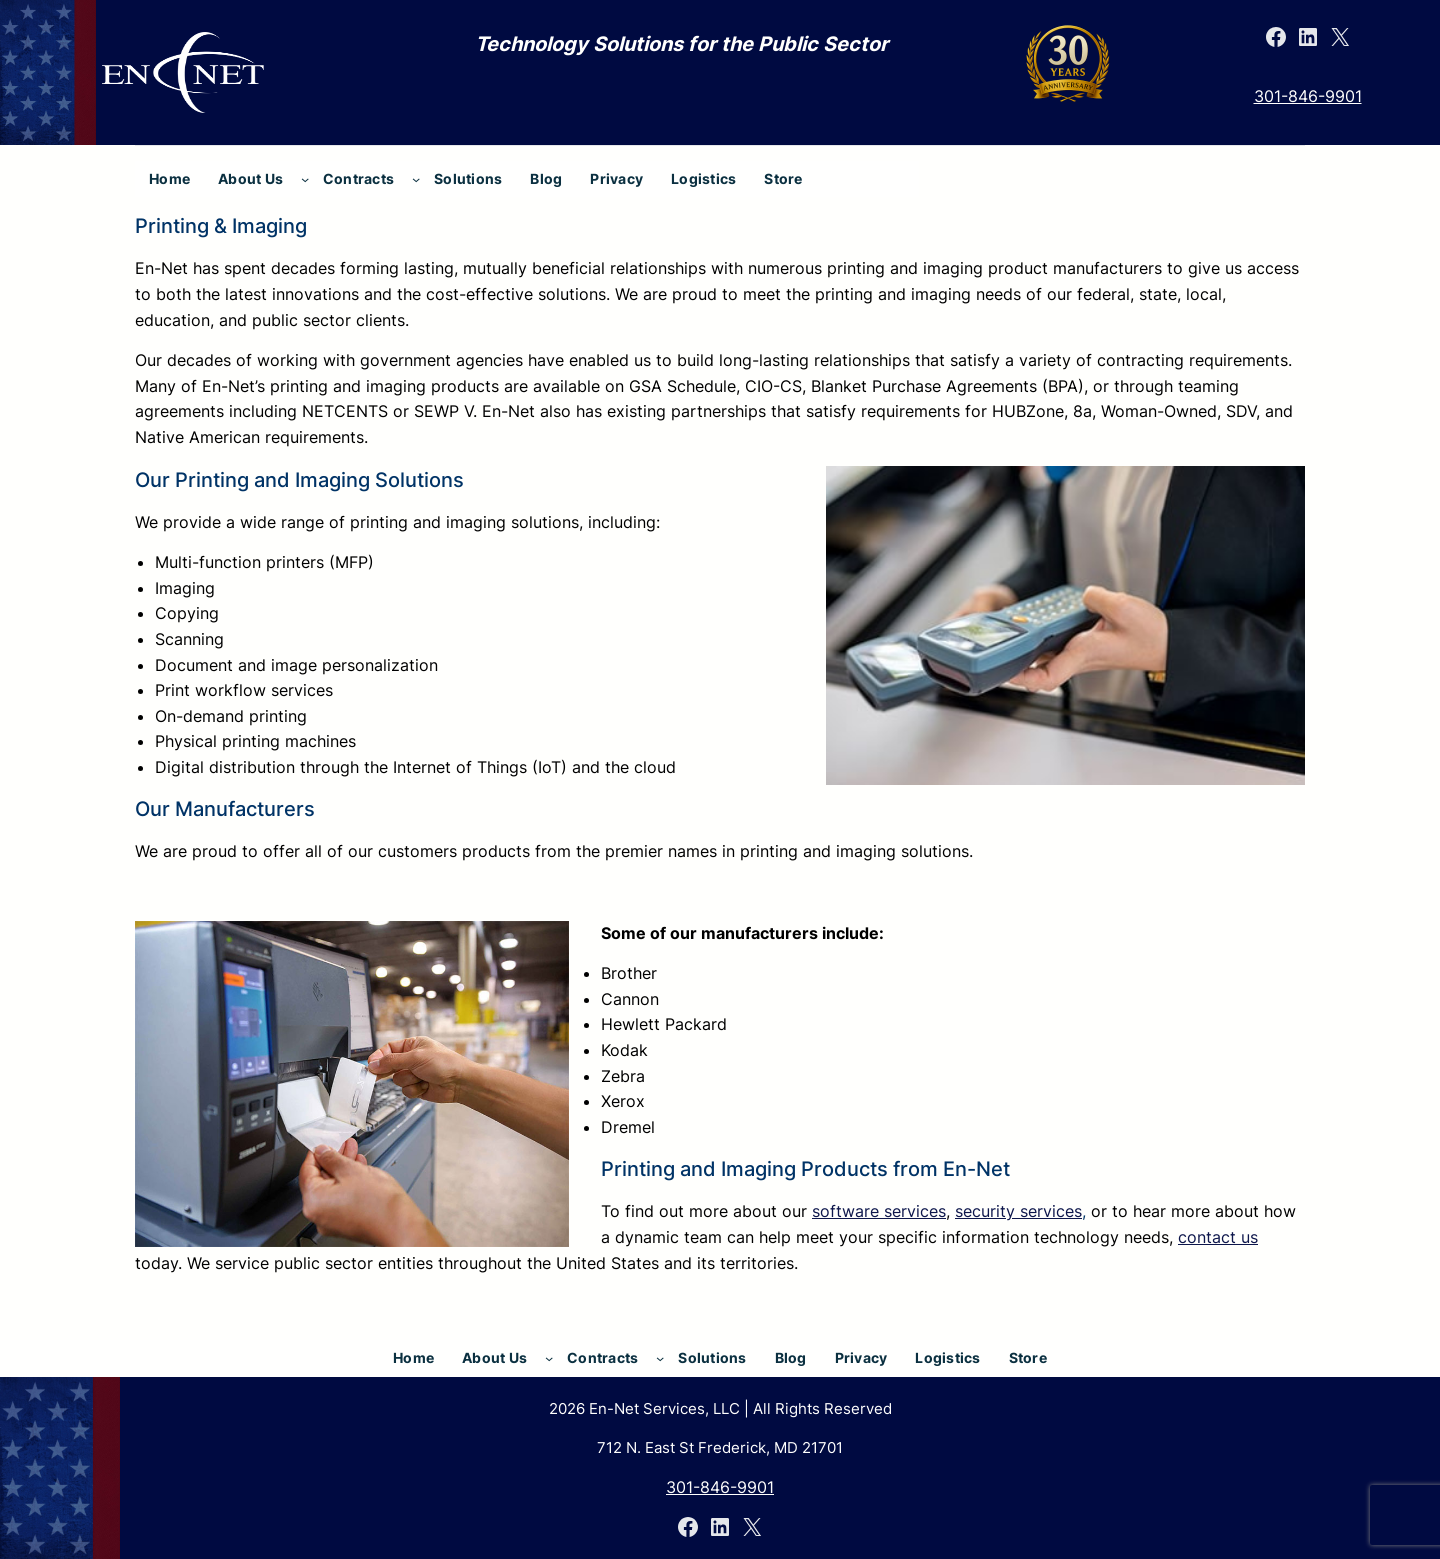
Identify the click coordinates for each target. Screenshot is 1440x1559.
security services (1018, 1211)
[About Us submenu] (305, 179)
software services (879, 1211)
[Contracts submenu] (416, 179)
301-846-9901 (1308, 96)
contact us (1218, 1237)
